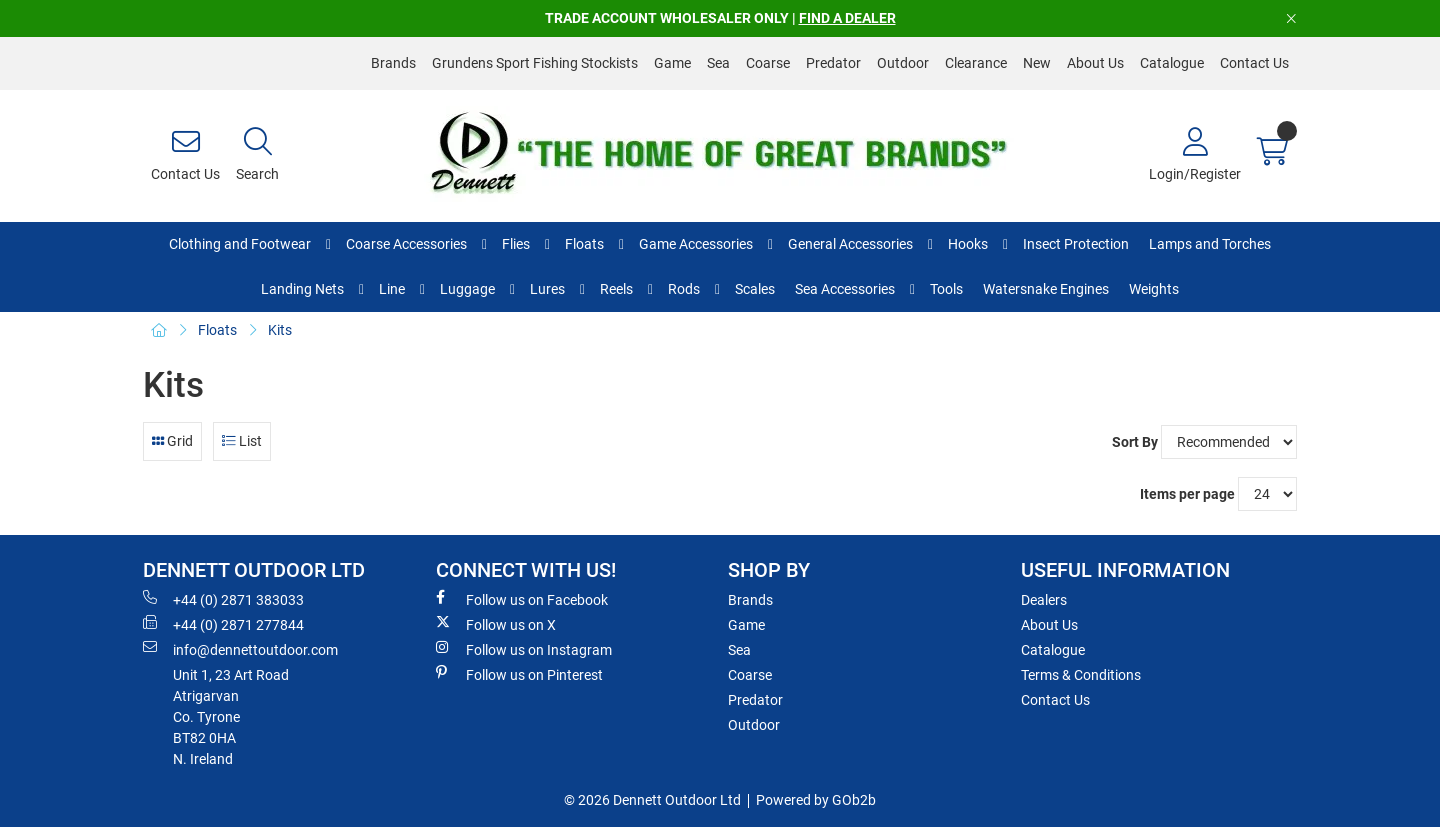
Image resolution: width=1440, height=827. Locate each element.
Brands (393, 63)
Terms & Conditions (1081, 675)
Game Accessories (696, 244)
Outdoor (903, 63)
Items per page (1187, 494)
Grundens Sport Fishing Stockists (535, 63)
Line (392, 289)
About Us (1095, 63)
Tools (946, 289)
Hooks (968, 244)
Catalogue (1172, 63)
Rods (684, 289)
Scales (755, 289)
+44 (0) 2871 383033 (223, 599)
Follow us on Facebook (522, 599)
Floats (584, 244)
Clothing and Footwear (240, 244)
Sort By (1135, 442)
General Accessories (850, 244)
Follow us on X (496, 624)
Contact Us (1254, 63)
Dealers (1044, 600)
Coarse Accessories (406, 244)
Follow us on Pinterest (519, 674)
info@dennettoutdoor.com (240, 649)
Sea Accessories (845, 289)
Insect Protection (1076, 244)
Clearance (976, 63)
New (1037, 63)
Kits (280, 330)
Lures (547, 289)
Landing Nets (302, 289)
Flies (516, 244)
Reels (616, 289)
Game (672, 63)
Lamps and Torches (1210, 244)
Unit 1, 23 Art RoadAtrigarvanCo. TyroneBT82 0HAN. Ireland (231, 717)
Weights (1154, 289)
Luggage (467, 289)
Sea (718, 63)
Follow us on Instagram (524, 649)
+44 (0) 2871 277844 (223, 624)
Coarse (768, 63)
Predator (833, 63)
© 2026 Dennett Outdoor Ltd (652, 800)
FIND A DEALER (847, 18)
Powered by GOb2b (816, 800)
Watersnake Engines (1046, 289)
